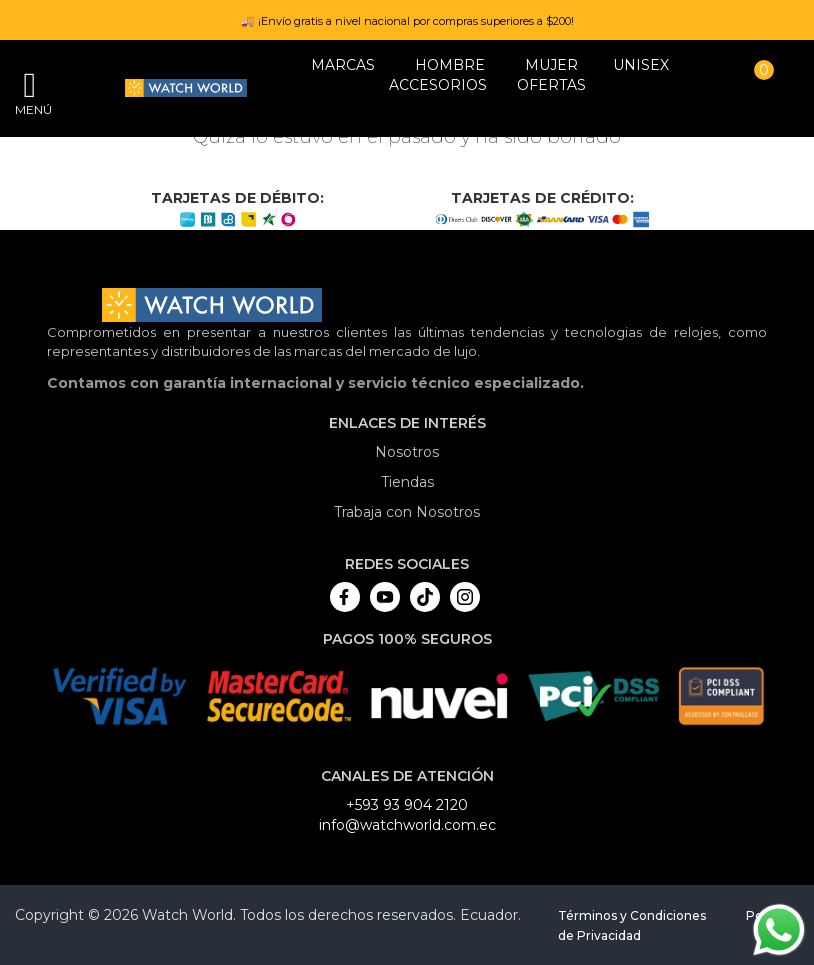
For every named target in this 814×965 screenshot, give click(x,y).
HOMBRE (450, 65)
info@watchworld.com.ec (407, 825)
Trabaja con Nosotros (407, 512)
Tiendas (407, 482)
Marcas (343, 65)
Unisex (641, 65)
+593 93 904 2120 (407, 805)
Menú (30, 109)
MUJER (551, 65)
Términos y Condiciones (632, 915)
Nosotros (407, 452)
